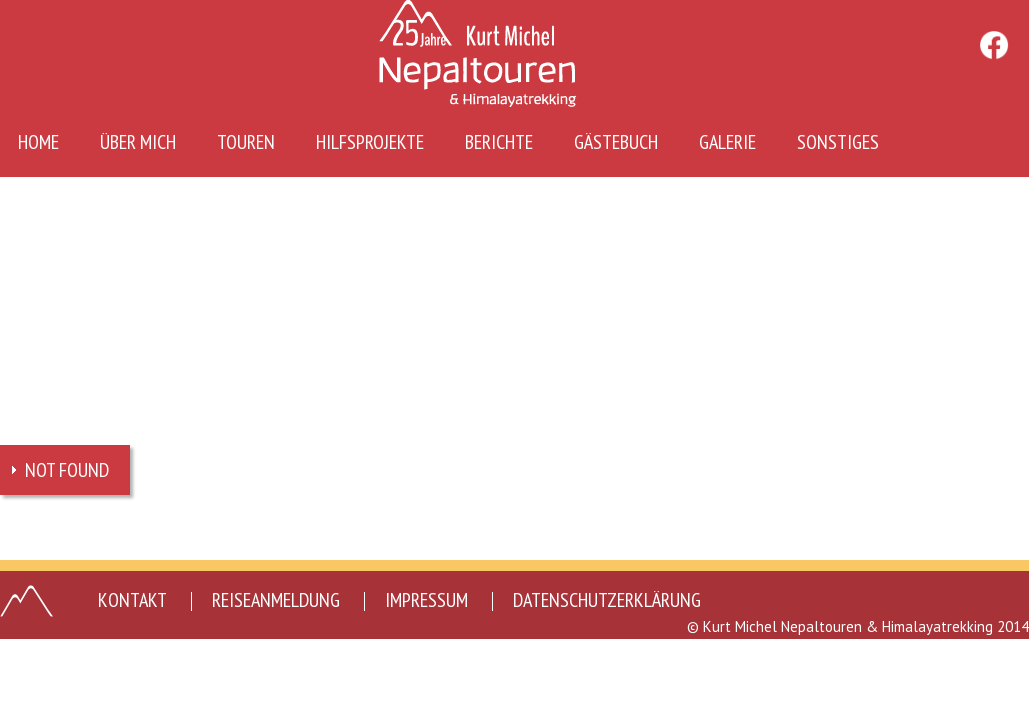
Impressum (426, 600)
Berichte (499, 142)
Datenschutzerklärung (607, 600)
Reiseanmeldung (276, 600)
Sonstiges (838, 142)
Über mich (138, 142)
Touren (246, 142)
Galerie (727, 142)
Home (38, 142)
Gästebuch (616, 142)
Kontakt (132, 600)
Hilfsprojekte (370, 142)
